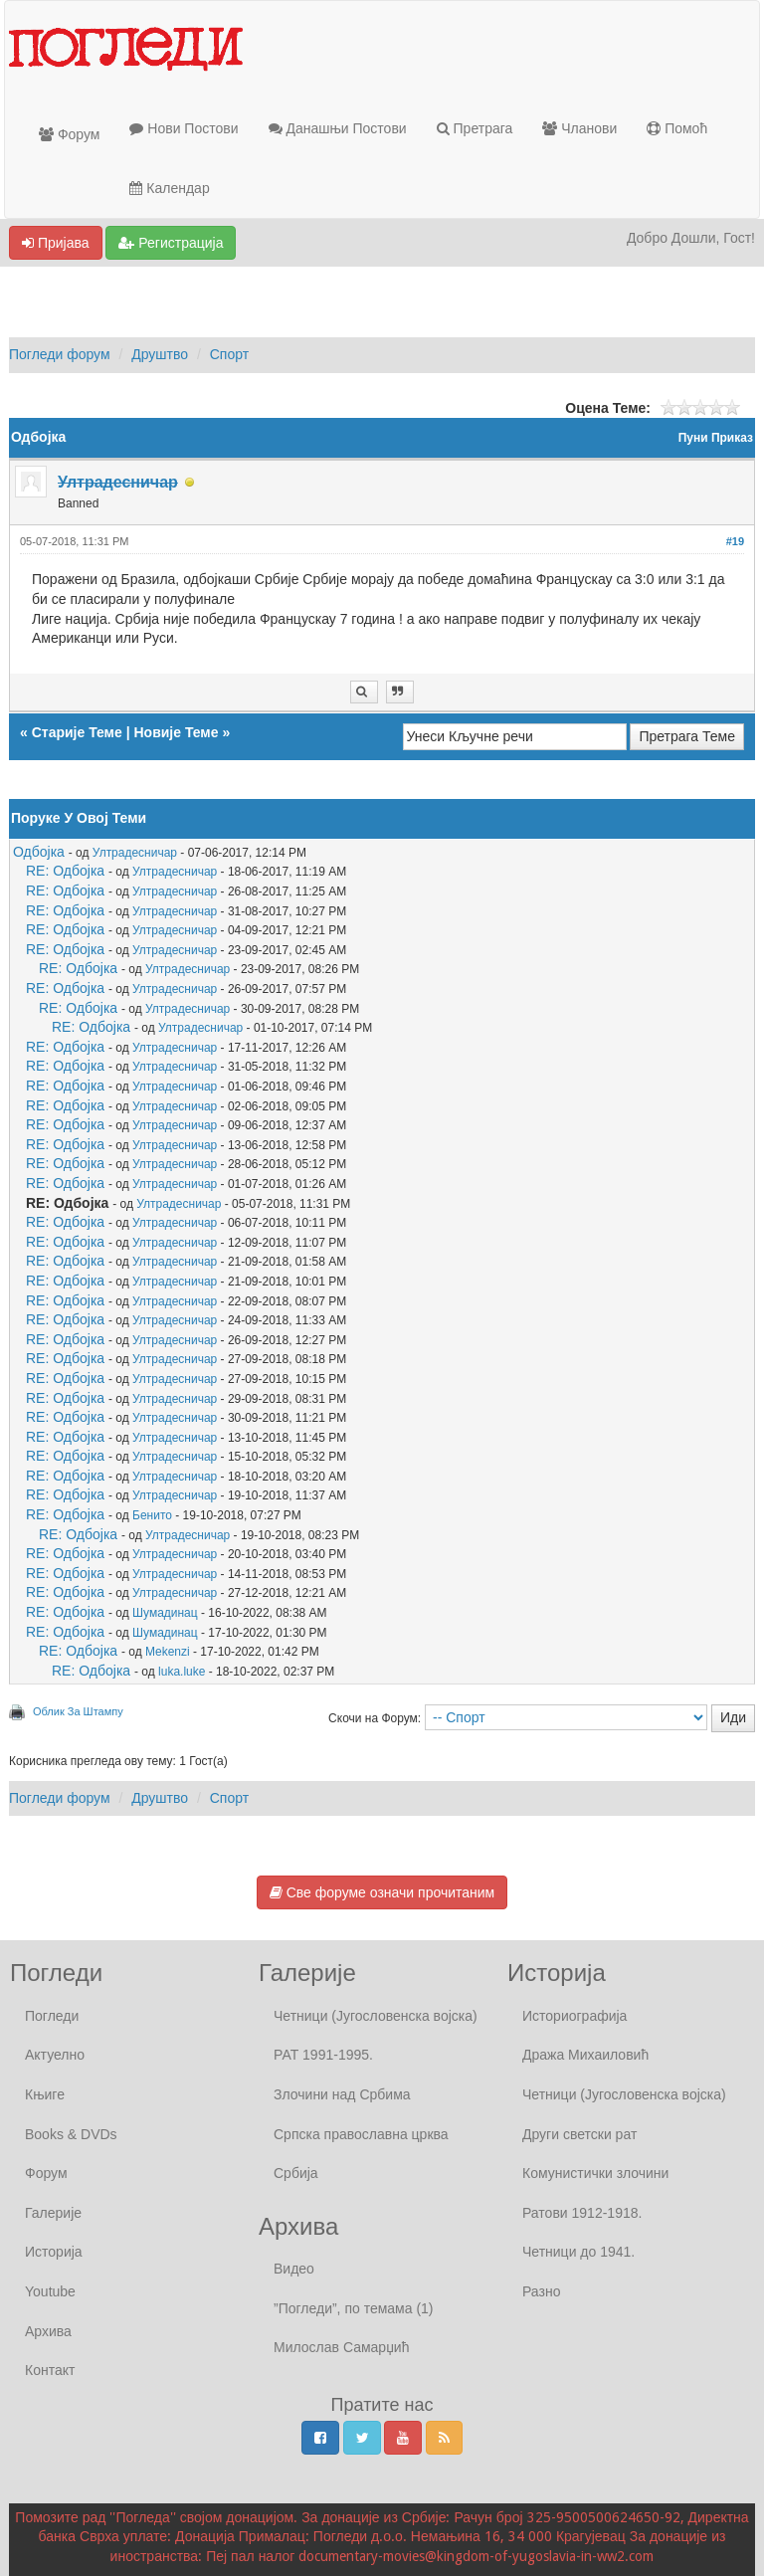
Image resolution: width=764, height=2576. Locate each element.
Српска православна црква (361, 2134)
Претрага (475, 128)
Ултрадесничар (135, 853)
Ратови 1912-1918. (582, 2213)
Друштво (159, 354)
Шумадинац (165, 1613)
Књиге (45, 2094)
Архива (48, 2331)
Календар (169, 188)
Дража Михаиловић (585, 2055)
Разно (541, 2291)
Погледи (52, 2016)
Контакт (50, 2370)
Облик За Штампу (78, 1711)
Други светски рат (579, 2134)
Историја (54, 2252)
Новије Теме (175, 732)
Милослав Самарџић (341, 2347)
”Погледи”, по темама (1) (354, 2308)
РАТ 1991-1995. (323, 2055)
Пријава (56, 243)
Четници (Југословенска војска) (376, 2016)
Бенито (152, 1515)
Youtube (50, 2291)
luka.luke (181, 1672)
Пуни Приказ (715, 438)
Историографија (574, 2016)
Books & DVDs (71, 2134)
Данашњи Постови (338, 128)
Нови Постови (183, 128)
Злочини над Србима (342, 2094)
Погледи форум (59, 354)
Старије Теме (77, 732)
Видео (294, 2269)
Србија (296, 2173)
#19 (735, 541)
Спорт (229, 354)
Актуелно (55, 2055)
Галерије (53, 2213)
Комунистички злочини (595, 2173)
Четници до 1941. (578, 2252)
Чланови (579, 128)
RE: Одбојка (65, 871)
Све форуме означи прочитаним (382, 1892)
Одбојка (39, 852)
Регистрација (170, 243)
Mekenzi (167, 1652)
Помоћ (677, 128)
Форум (69, 134)
